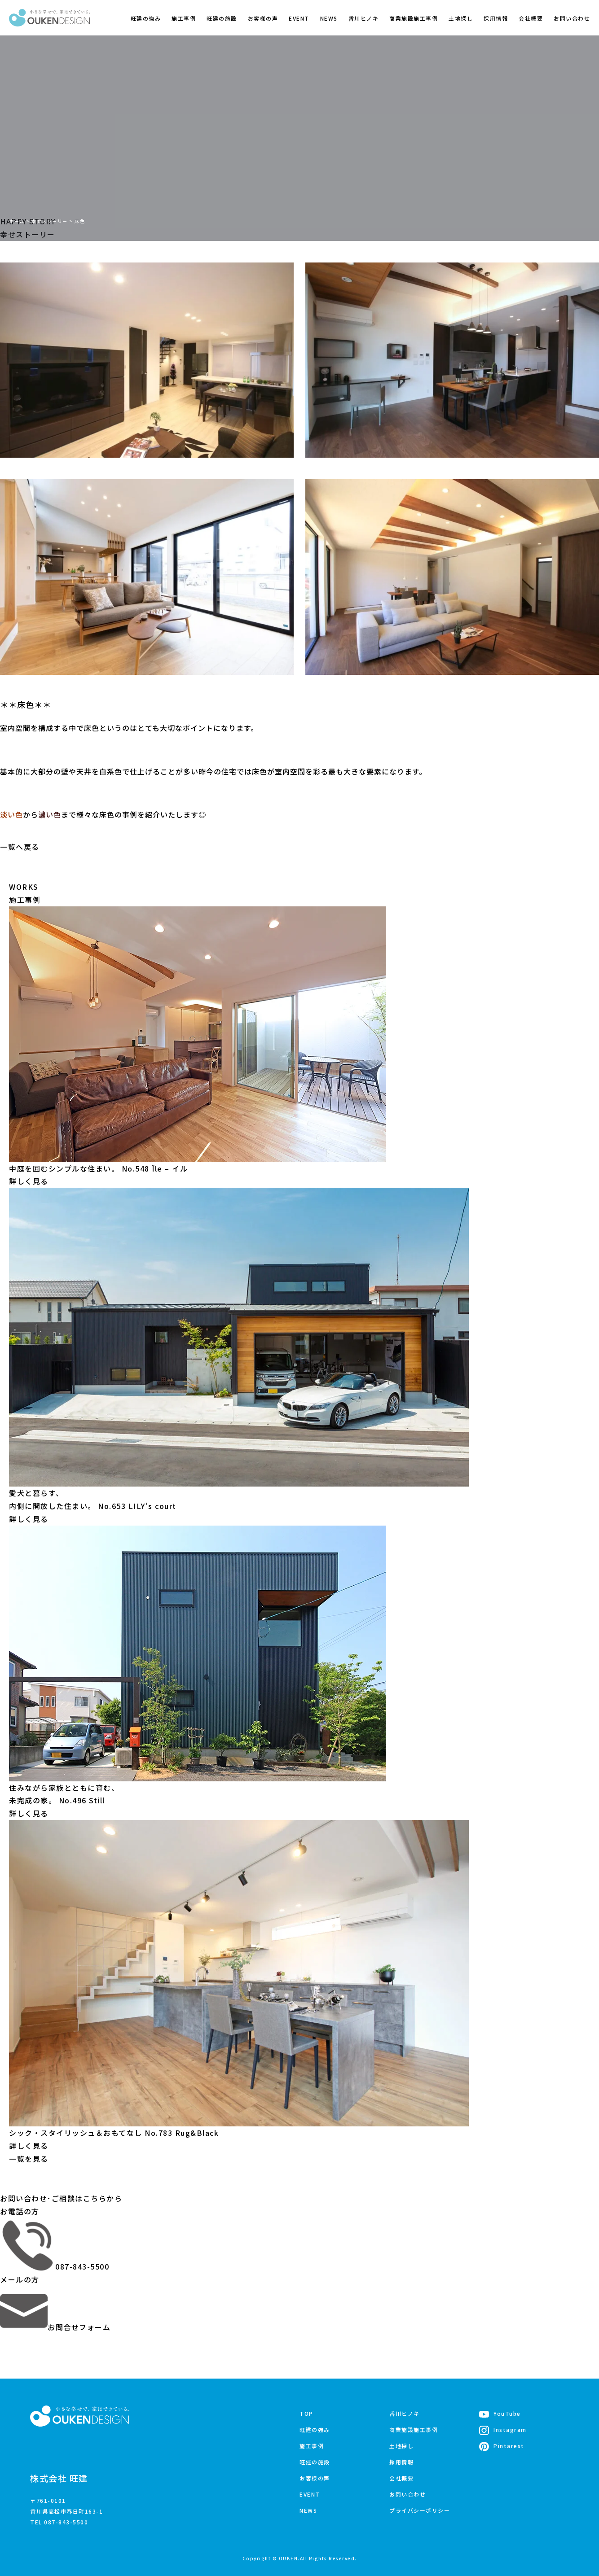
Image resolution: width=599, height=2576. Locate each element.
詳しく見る (28, 1181)
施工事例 (184, 18)
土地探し (461, 18)
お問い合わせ (572, 18)
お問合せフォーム (55, 2326)
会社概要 (531, 18)
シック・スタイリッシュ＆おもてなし (114, 2132)
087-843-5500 (54, 2266)
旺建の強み (146, 18)
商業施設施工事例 (413, 18)
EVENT (299, 18)
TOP (306, 2413)
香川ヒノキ (363, 18)
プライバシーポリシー (419, 2510)
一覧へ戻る (20, 846)
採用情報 (496, 18)
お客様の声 (263, 18)
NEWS (329, 18)
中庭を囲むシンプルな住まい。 (98, 1168)
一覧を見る (28, 2158)
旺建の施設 (222, 18)
